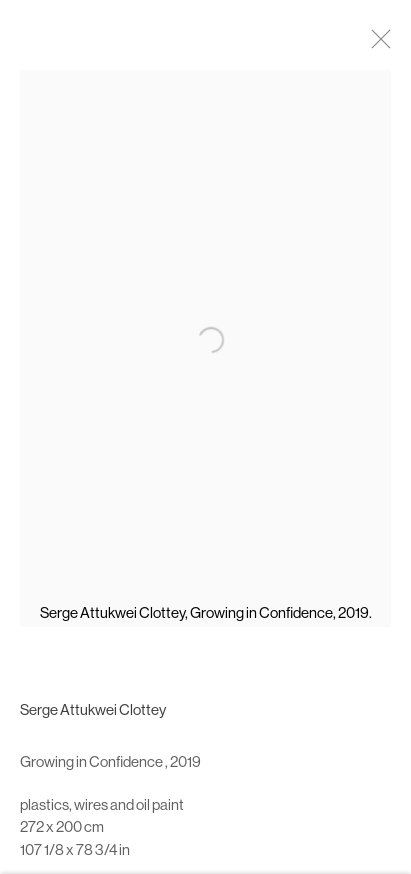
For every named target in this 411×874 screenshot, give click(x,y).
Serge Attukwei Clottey (93, 716)
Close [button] (381, 45)
